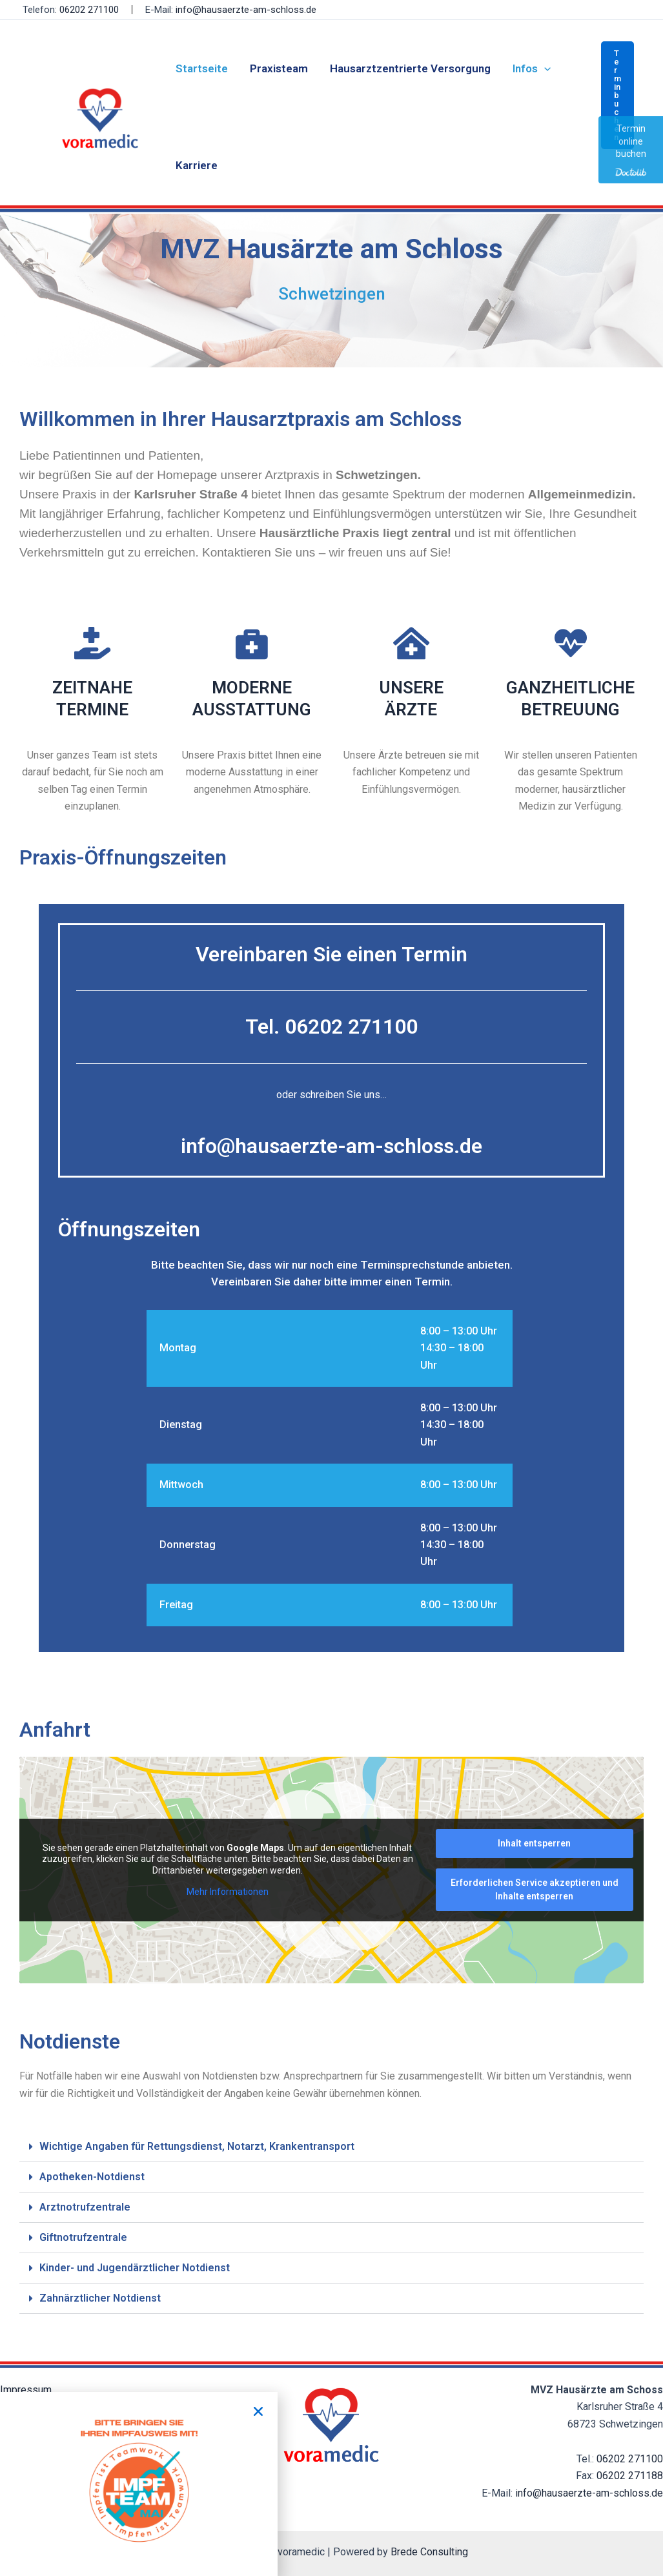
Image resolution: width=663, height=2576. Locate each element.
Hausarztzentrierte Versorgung (410, 68)
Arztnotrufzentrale (84, 2207)
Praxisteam (279, 68)
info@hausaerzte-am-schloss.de (246, 9)
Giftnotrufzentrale (83, 2237)
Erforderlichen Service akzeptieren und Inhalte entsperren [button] (534, 1889)
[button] (617, 95)
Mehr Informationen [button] (228, 1891)
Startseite (202, 68)
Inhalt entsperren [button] (534, 1843)
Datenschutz (28, 2406)
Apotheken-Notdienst (92, 2177)
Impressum (26, 2390)
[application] (544, 68)
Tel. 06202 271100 (331, 1026)
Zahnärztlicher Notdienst (100, 2298)
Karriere (197, 165)
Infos (532, 68)
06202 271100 (630, 2459)
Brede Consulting (429, 2552)
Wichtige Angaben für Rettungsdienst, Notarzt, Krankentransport (196, 2146)
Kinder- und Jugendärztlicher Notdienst (134, 2268)
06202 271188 (630, 2475)
